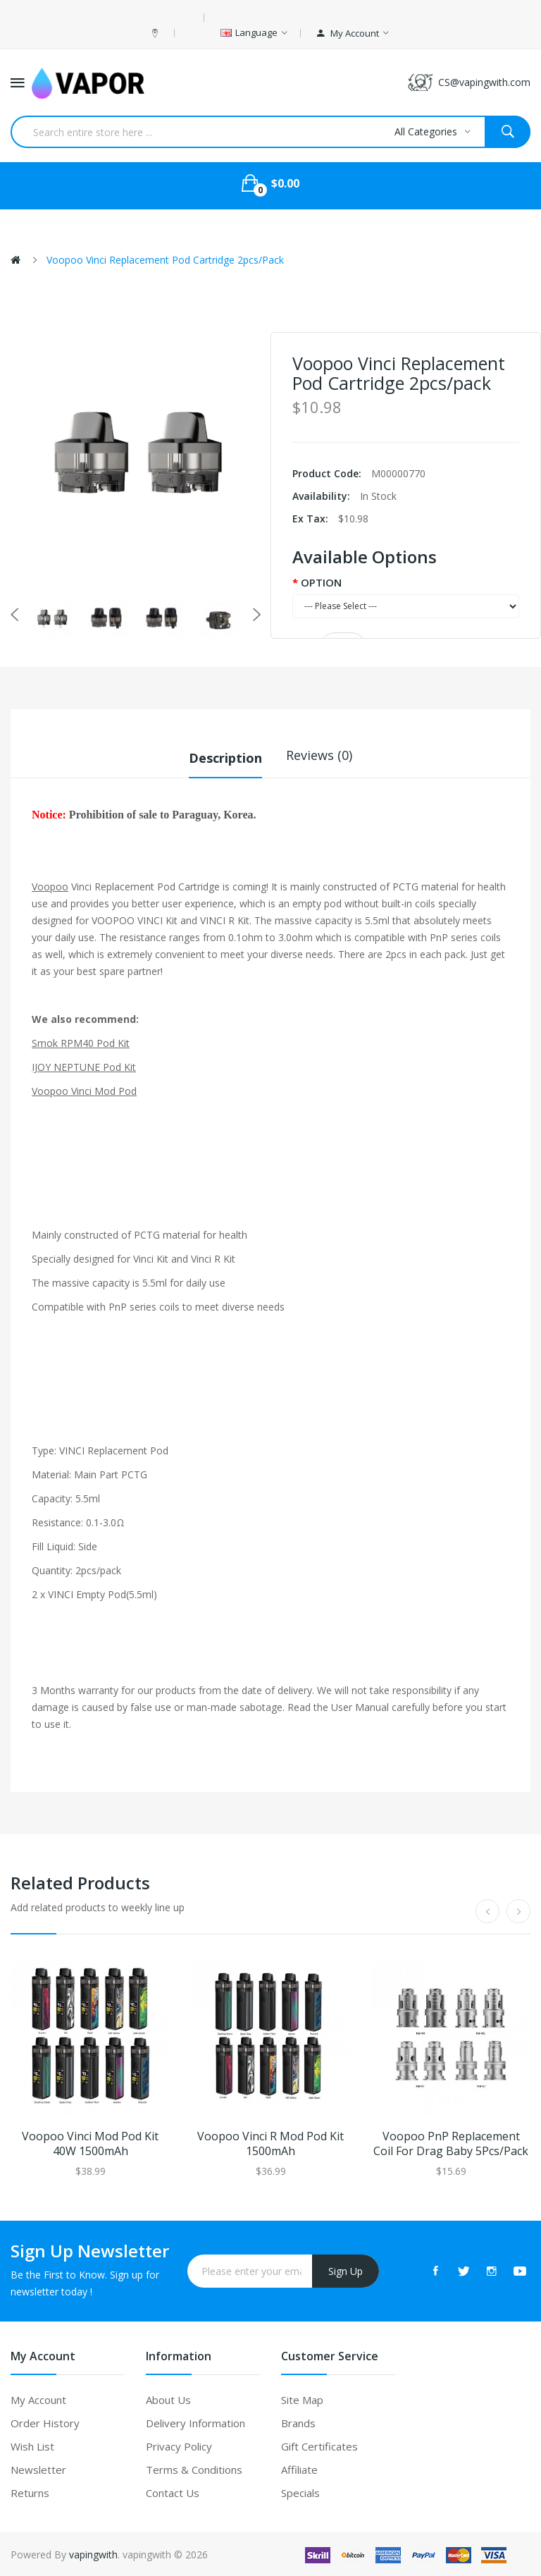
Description (225, 755)
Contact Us (172, 2491)
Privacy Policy (179, 2445)
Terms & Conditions (194, 2468)
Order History (45, 2422)
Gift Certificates (319, 2445)
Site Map (302, 2398)
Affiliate (299, 2468)
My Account (38, 2398)
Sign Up (345, 2269)
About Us (168, 2398)
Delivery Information (195, 2422)
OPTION (321, 582)
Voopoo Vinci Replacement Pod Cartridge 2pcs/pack (165, 259)
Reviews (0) (319, 755)
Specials (300, 2491)
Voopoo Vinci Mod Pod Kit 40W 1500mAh (90, 2142)
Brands (298, 2422)
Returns (30, 2491)
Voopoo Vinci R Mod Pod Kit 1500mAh (270, 2142)
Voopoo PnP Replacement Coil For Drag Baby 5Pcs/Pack (450, 2142)
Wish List (32, 2445)
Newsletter (38, 2468)
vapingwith (93, 2553)
